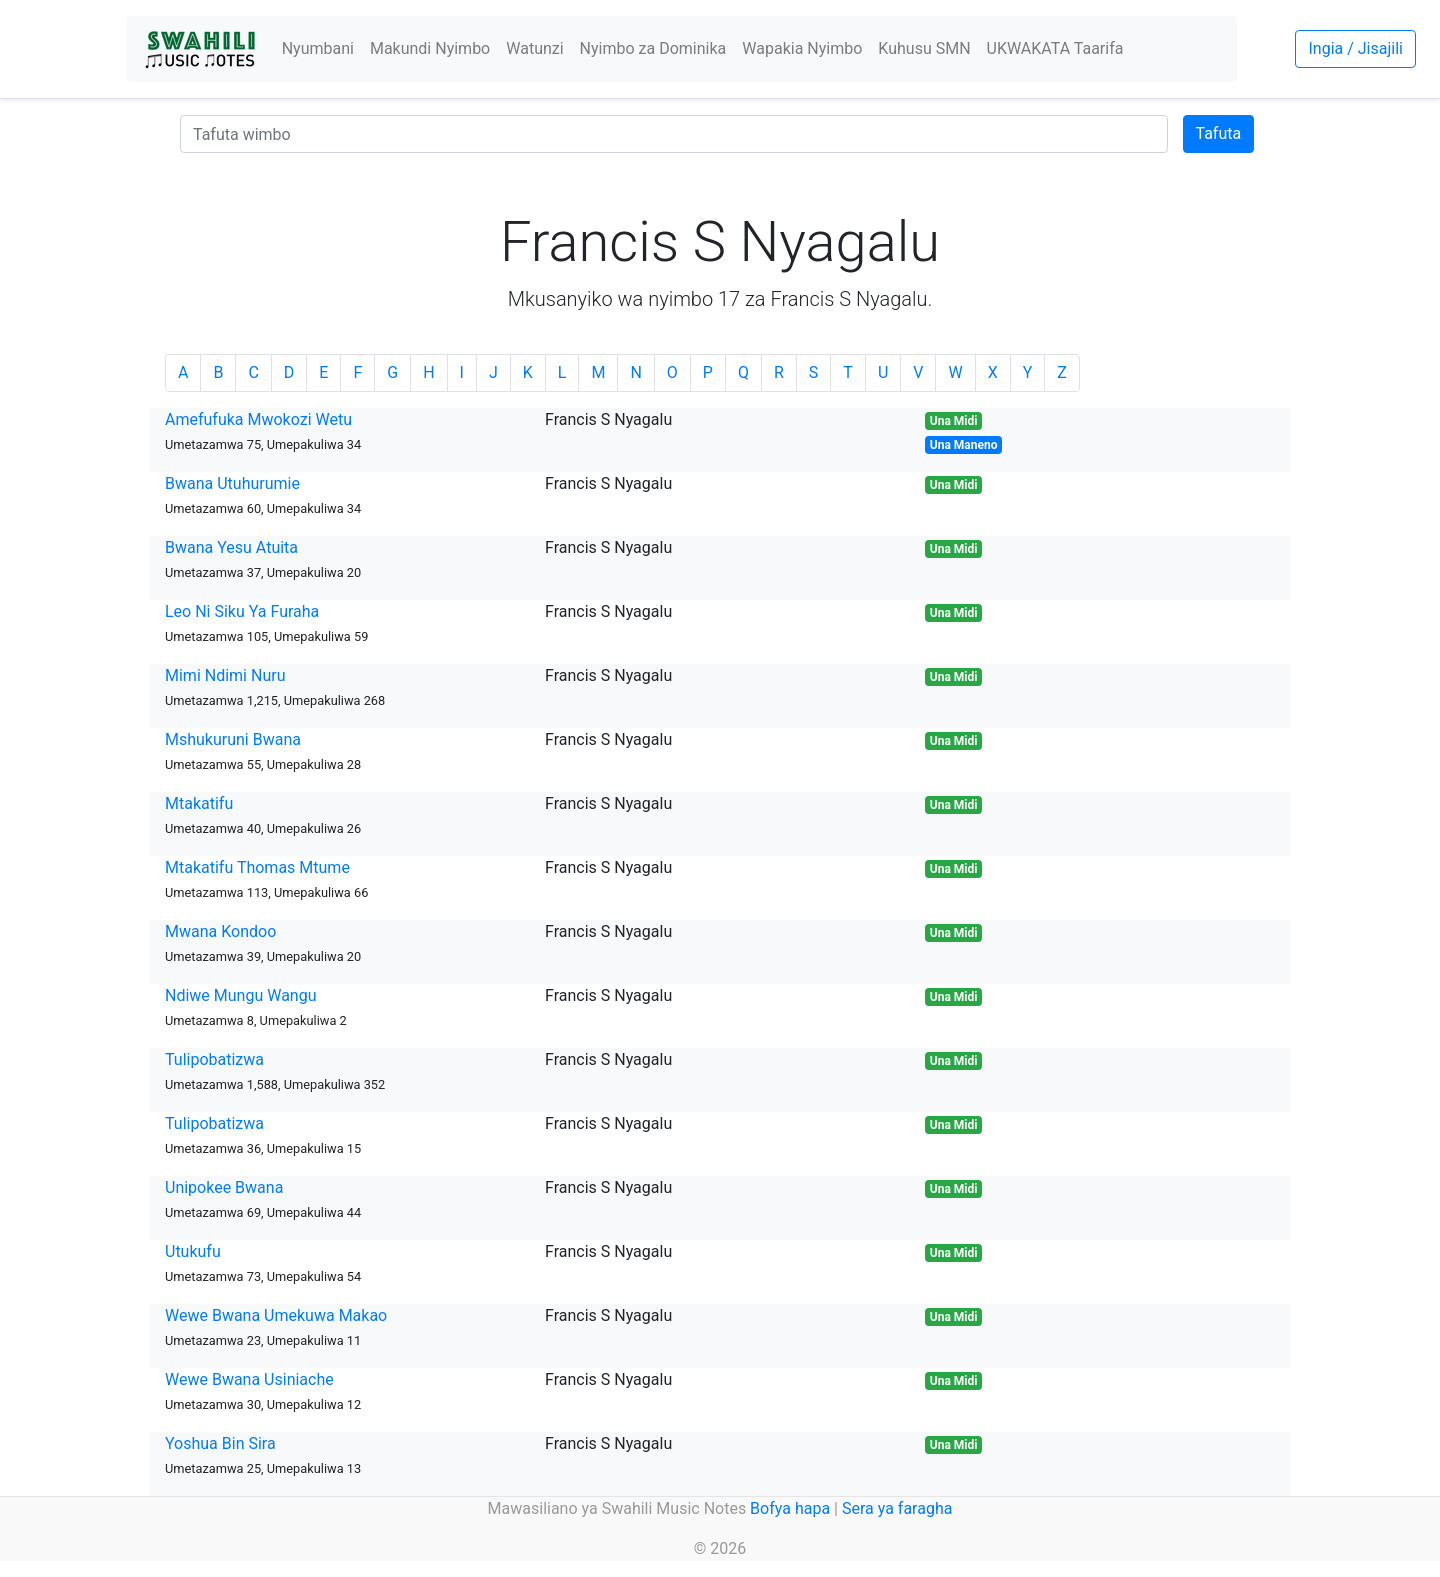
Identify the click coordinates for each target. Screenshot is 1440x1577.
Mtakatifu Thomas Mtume (257, 867)
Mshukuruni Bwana (233, 739)
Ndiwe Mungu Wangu (240, 995)
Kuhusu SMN (924, 48)
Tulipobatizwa (214, 1059)
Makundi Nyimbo (430, 48)
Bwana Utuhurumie (232, 483)
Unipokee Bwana (224, 1187)
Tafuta (1219, 133)
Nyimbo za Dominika (653, 48)
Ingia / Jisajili (1355, 48)
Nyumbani (318, 48)
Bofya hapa (790, 1508)
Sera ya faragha (897, 1508)
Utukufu (193, 1251)
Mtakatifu (199, 803)
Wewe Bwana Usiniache (249, 1379)
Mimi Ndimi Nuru (225, 675)
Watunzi (534, 48)
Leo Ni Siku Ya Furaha (242, 611)
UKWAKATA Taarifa (1055, 48)
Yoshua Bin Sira (220, 1443)
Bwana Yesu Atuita (231, 547)
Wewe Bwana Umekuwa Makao (276, 1315)
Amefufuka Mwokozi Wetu (258, 419)
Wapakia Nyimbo (802, 48)
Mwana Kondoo (220, 931)
